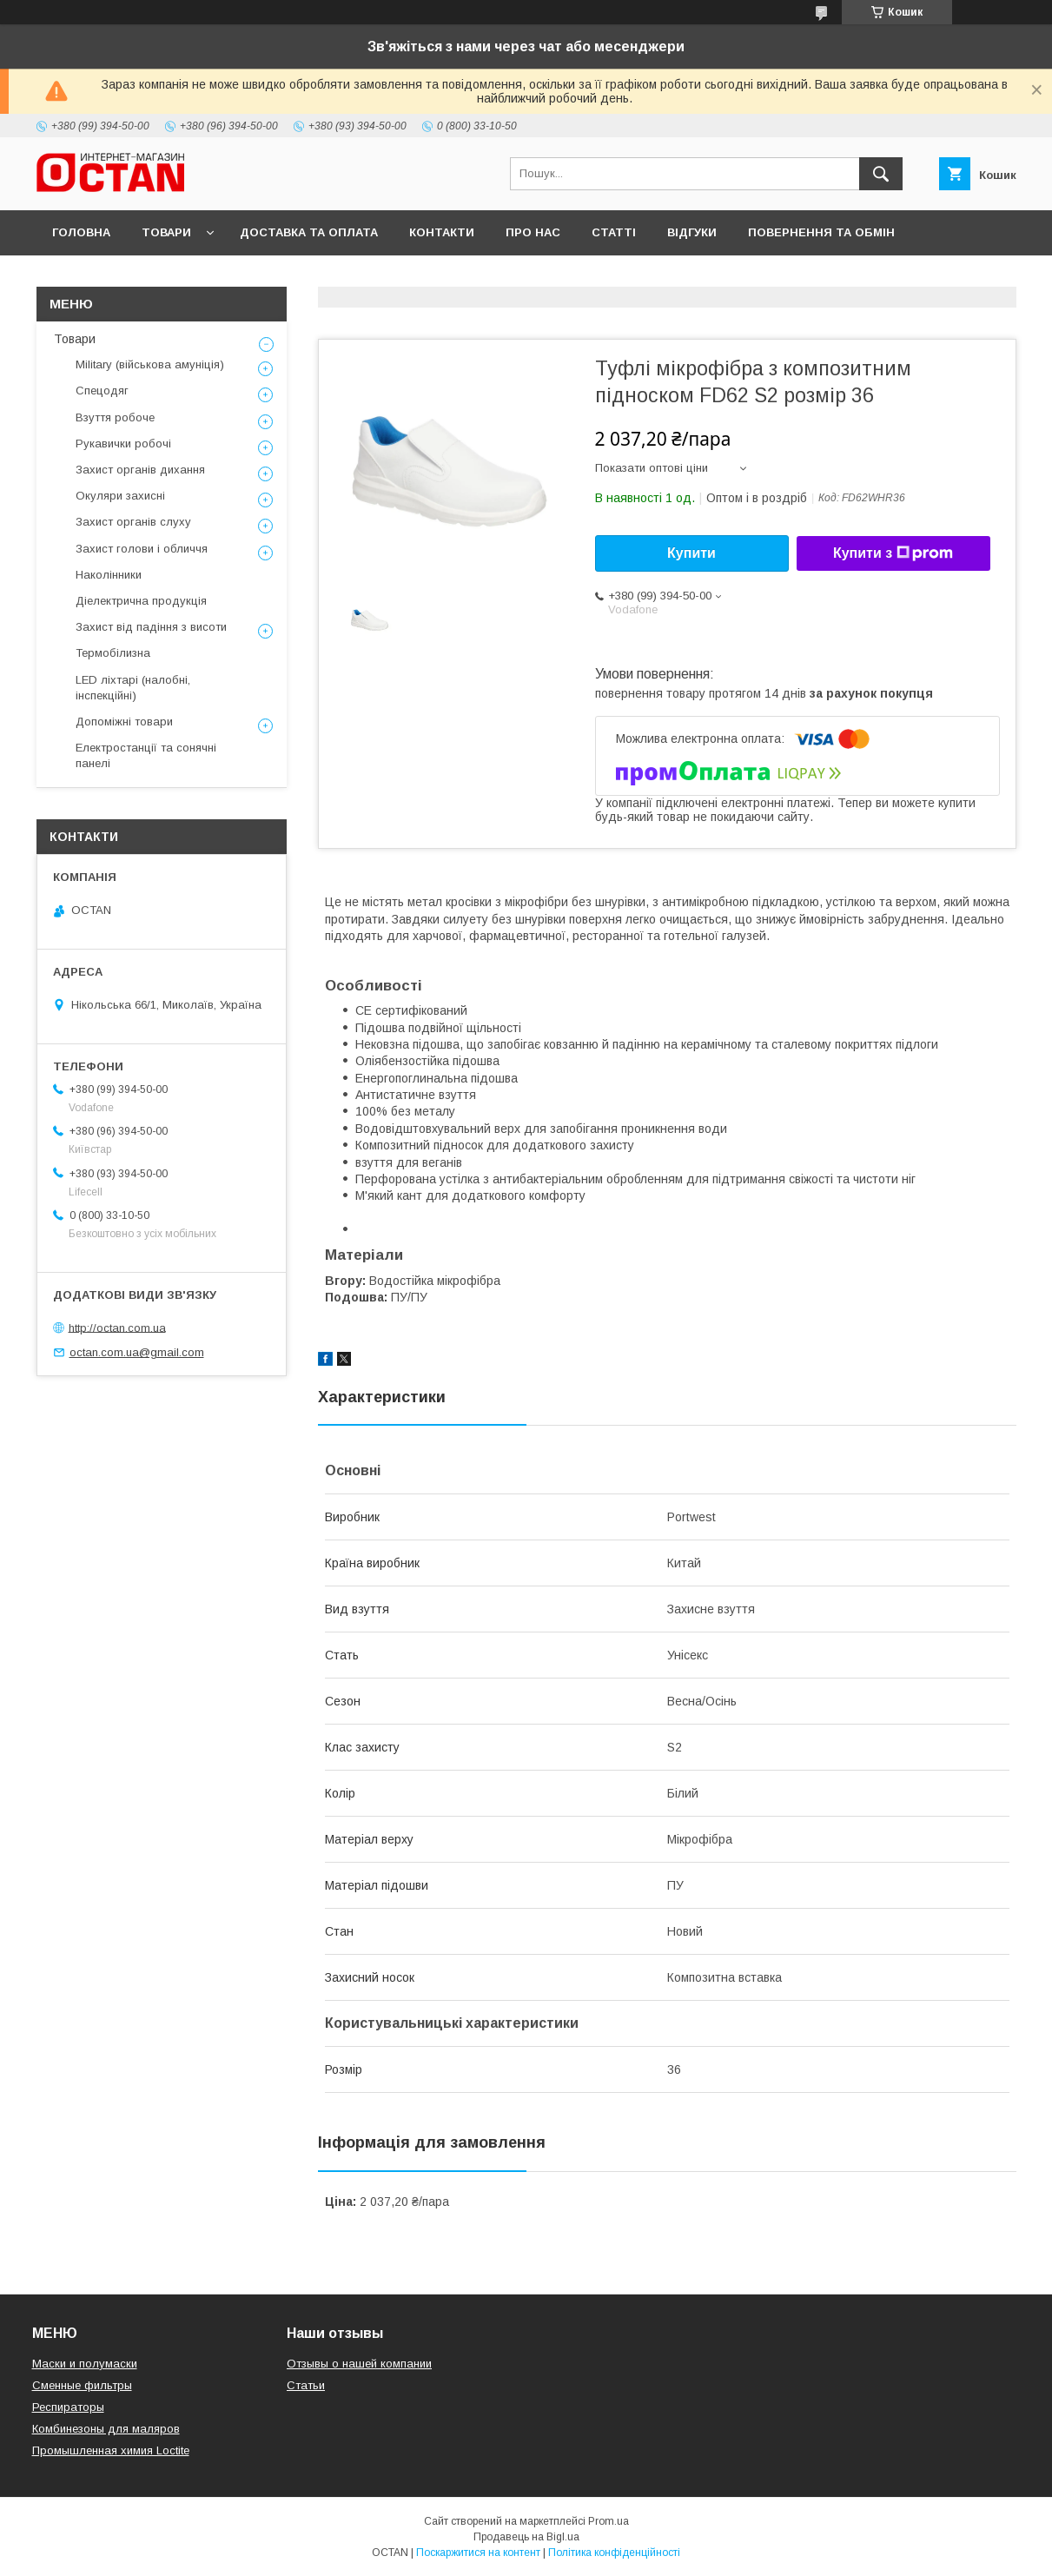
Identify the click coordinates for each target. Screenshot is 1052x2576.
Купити (691, 553)
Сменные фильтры (82, 2385)
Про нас (533, 232)
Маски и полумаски (84, 2363)
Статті (614, 232)
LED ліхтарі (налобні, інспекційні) (133, 687)
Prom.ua (608, 2521)
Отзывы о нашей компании (359, 2363)
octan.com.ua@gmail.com (136, 1352)
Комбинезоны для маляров (106, 2428)
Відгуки (692, 232)
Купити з (893, 553)
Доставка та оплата (309, 232)
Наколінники (109, 574)
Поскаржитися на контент (478, 2552)
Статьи (306, 2385)
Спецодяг (102, 390)
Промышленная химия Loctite (110, 2450)
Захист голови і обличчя (142, 548)
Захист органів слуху (133, 521)
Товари (166, 232)
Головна (81, 232)
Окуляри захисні (120, 495)
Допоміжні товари (124, 721)
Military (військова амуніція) (150, 364)
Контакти (441, 232)
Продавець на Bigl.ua (526, 2537)
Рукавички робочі (123, 443)
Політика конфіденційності (614, 2552)
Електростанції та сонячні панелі (146, 755)
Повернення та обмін (821, 232)
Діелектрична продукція (141, 600)
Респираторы (68, 2407)
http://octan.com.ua (117, 1327)
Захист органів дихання (140, 469)
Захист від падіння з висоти (151, 626)
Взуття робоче (115, 417)
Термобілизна (113, 652)
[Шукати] (881, 173)
